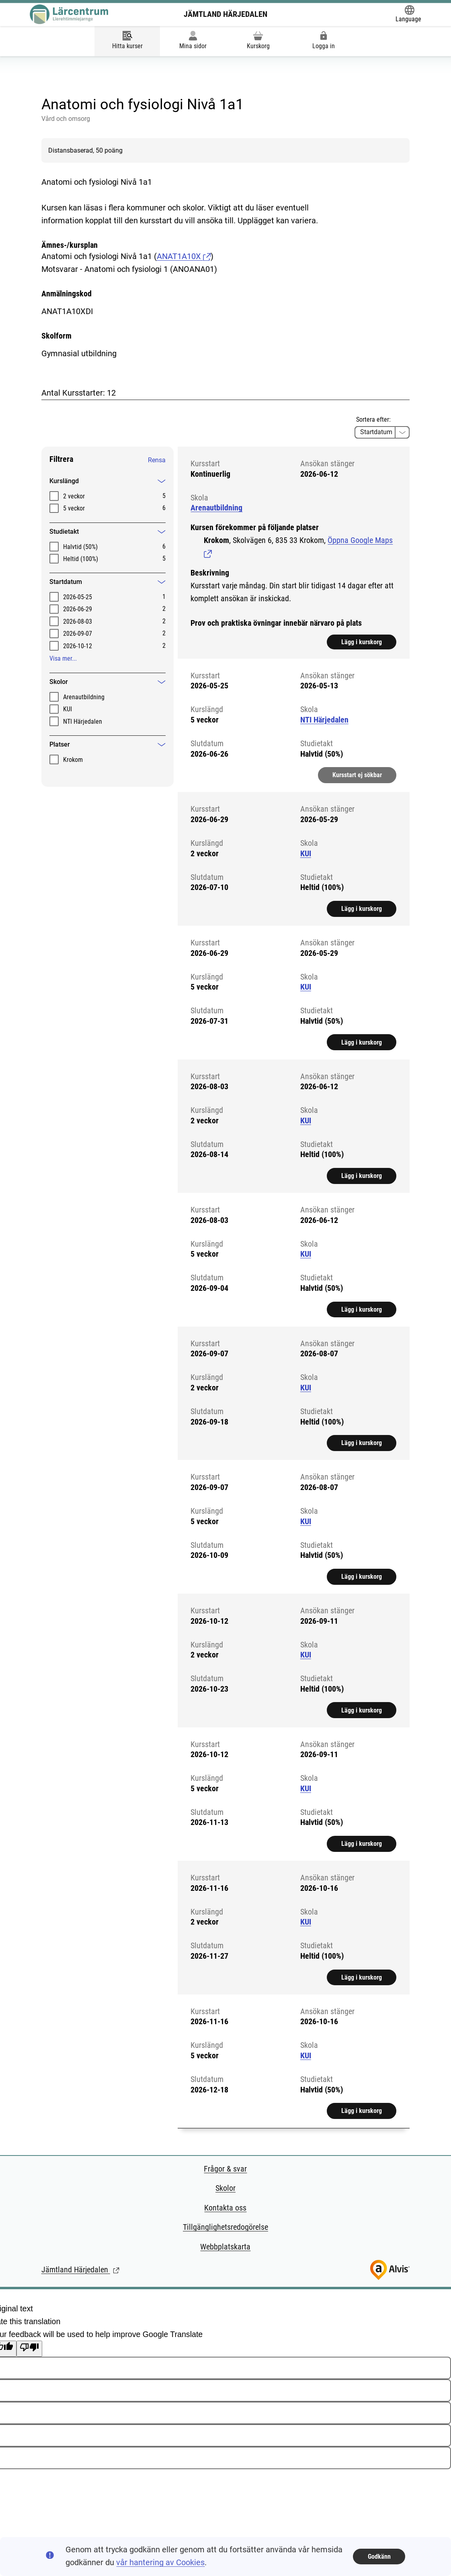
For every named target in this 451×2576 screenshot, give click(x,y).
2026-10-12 (77, 646)
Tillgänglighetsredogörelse (225, 2227)
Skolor (225, 2188)
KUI (67, 709)
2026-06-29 (77, 609)
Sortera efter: (373, 419)
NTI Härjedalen (82, 721)
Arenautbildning (84, 697)
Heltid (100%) (80, 559)
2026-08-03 (77, 621)
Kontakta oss (225, 2208)
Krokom (73, 759)
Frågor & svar (225, 2169)
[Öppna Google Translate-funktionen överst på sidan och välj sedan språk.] (408, 14)
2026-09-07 (77, 633)
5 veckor (74, 508)
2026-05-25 (77, 597)
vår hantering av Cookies (160, 2562)
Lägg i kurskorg (361, 644)
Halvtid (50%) (80, 547)
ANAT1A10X (184, 256)
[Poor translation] (29, 2349)
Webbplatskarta (225, 2246)
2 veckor (74, 496)
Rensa (157, 460)
